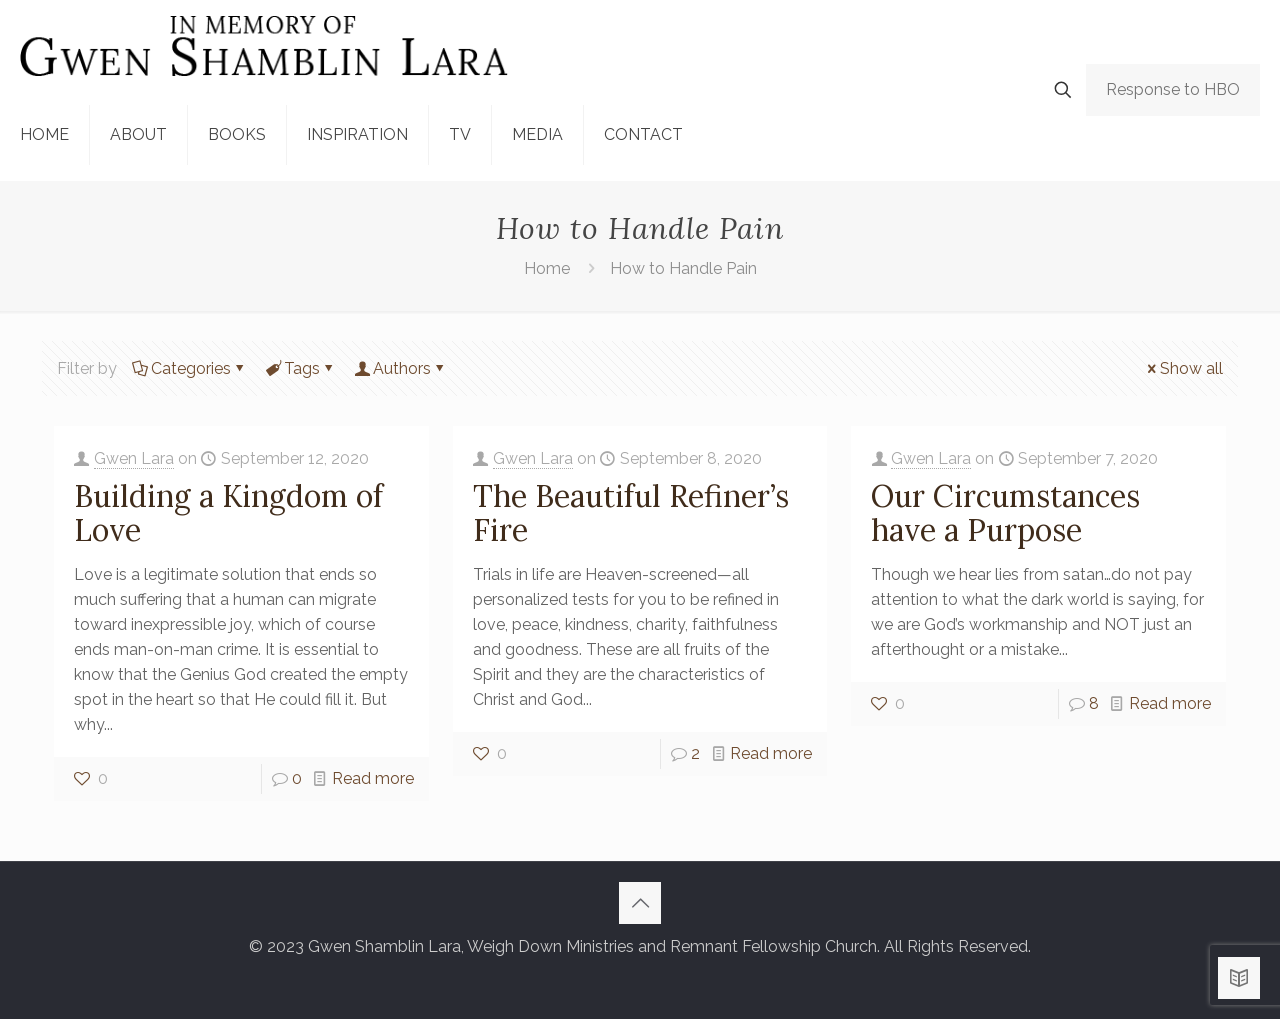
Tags (300, 368)
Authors (400, 368)
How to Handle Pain (683, 268)
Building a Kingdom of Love (228, 513)
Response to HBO (1173, 89)
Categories (189, 368)
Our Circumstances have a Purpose (1005, 513)
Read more (373, 778)
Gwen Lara (134, 458)
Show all (1183, 368)
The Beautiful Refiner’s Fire (631, 513)
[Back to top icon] (640, 903)
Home (547, 268)
